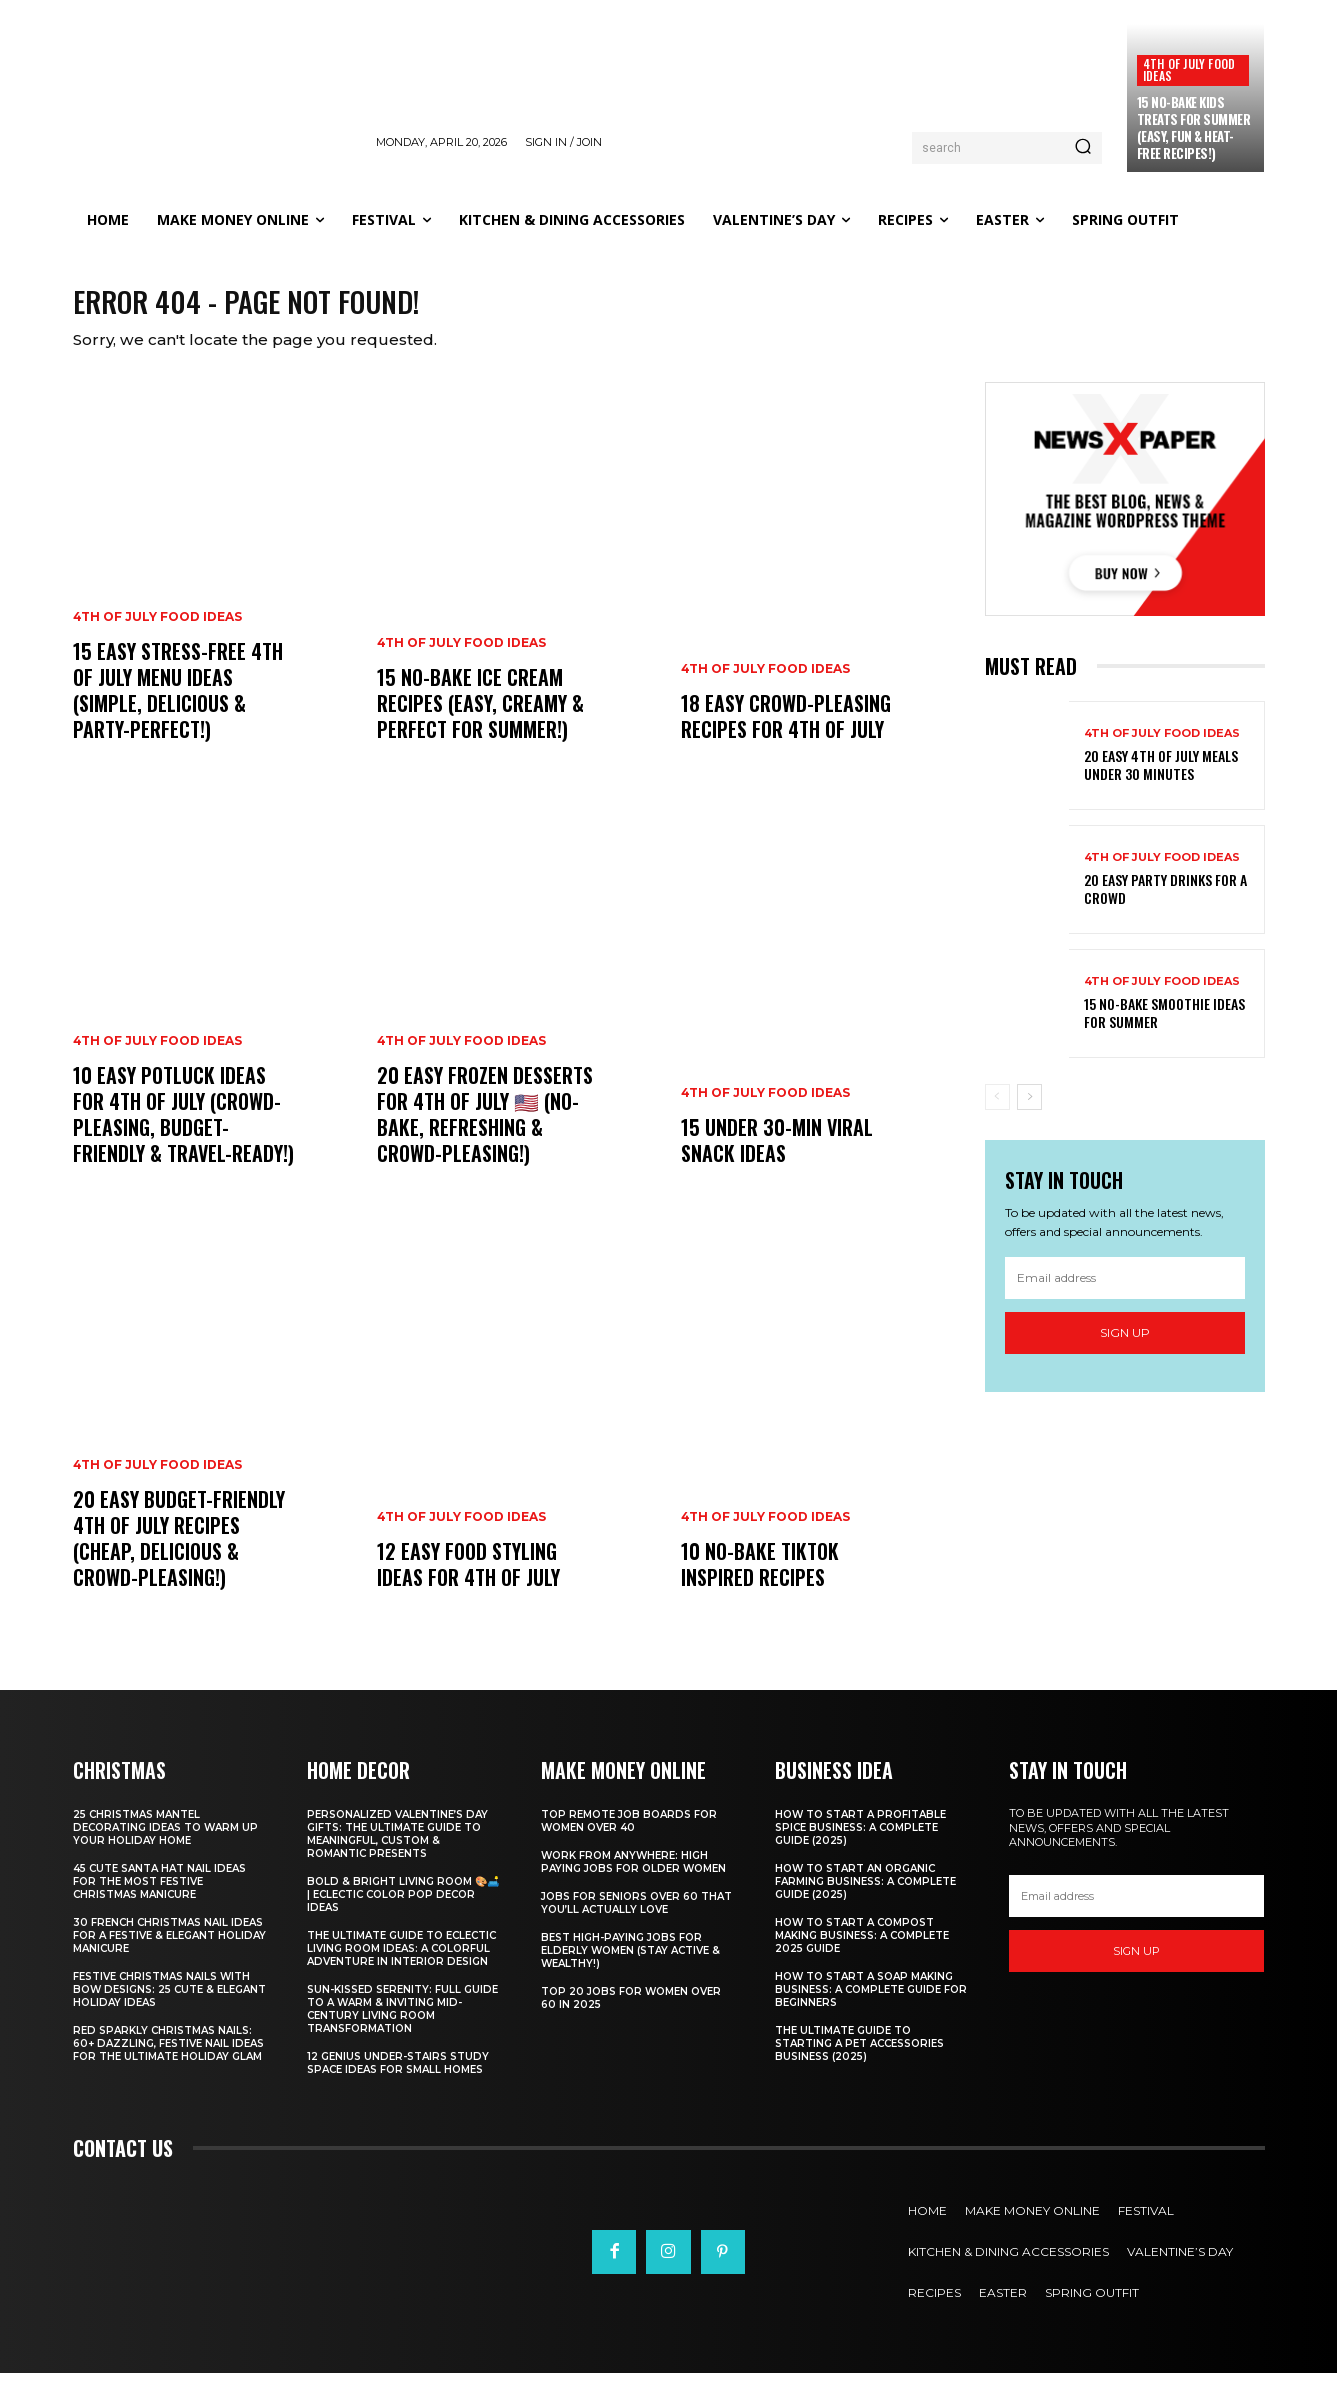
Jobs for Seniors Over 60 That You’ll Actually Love (636, 1921)
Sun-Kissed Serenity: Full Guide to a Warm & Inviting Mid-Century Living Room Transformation (402, 2027)
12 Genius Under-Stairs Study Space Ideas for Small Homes (398, 2081)
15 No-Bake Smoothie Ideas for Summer (1164, 1029)
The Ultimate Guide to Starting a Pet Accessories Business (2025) (859, 2061)
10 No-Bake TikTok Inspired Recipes (760, 1582)
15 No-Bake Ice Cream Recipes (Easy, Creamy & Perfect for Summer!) (480, 721)
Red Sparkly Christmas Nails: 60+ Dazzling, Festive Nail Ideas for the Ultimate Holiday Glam (168, 2061)
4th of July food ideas (1189, 69)
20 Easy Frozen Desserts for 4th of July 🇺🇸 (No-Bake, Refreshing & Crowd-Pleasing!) (485, 1132)
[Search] (1083, 148)
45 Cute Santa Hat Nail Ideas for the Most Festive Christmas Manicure (159, 1899)
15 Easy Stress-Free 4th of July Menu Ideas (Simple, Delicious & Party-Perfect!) (178, 708)
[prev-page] (997, 1114)
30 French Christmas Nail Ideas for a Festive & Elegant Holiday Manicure (169, 1953)
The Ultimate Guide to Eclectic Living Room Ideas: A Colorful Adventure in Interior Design (401, 1966)
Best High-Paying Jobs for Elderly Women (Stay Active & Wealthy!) (630, 1968)
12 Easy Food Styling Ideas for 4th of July (468, 1582)
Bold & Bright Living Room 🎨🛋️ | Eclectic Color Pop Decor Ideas (403, 1912)
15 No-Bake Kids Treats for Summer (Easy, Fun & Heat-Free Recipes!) (1194, 127)
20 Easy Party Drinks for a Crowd (1165, 905)
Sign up (1125, 1349)
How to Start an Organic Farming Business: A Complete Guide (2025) (865, 1899)
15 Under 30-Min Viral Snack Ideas (777, 1158)
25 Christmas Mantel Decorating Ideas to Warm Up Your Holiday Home (165, 1845)
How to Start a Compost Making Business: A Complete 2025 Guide (862, 1953)
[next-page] (1029, 1114)
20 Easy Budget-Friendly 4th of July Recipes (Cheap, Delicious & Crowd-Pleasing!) (179, 1556)
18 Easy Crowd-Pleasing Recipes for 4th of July (786, 734)
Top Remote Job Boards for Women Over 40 (629, 1839)
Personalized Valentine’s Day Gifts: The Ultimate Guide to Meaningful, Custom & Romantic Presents (397, 1852)
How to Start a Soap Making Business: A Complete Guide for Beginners (871, 2007)
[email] (1125, 1295)
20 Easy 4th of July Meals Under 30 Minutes (1161, 781)
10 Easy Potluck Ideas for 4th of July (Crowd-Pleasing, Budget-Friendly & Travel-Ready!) (183, 1132)
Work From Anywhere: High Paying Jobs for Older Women (633, 1880)
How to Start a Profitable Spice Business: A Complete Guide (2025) (860, 1845)
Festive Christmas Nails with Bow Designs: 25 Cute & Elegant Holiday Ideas (169, 2007)
